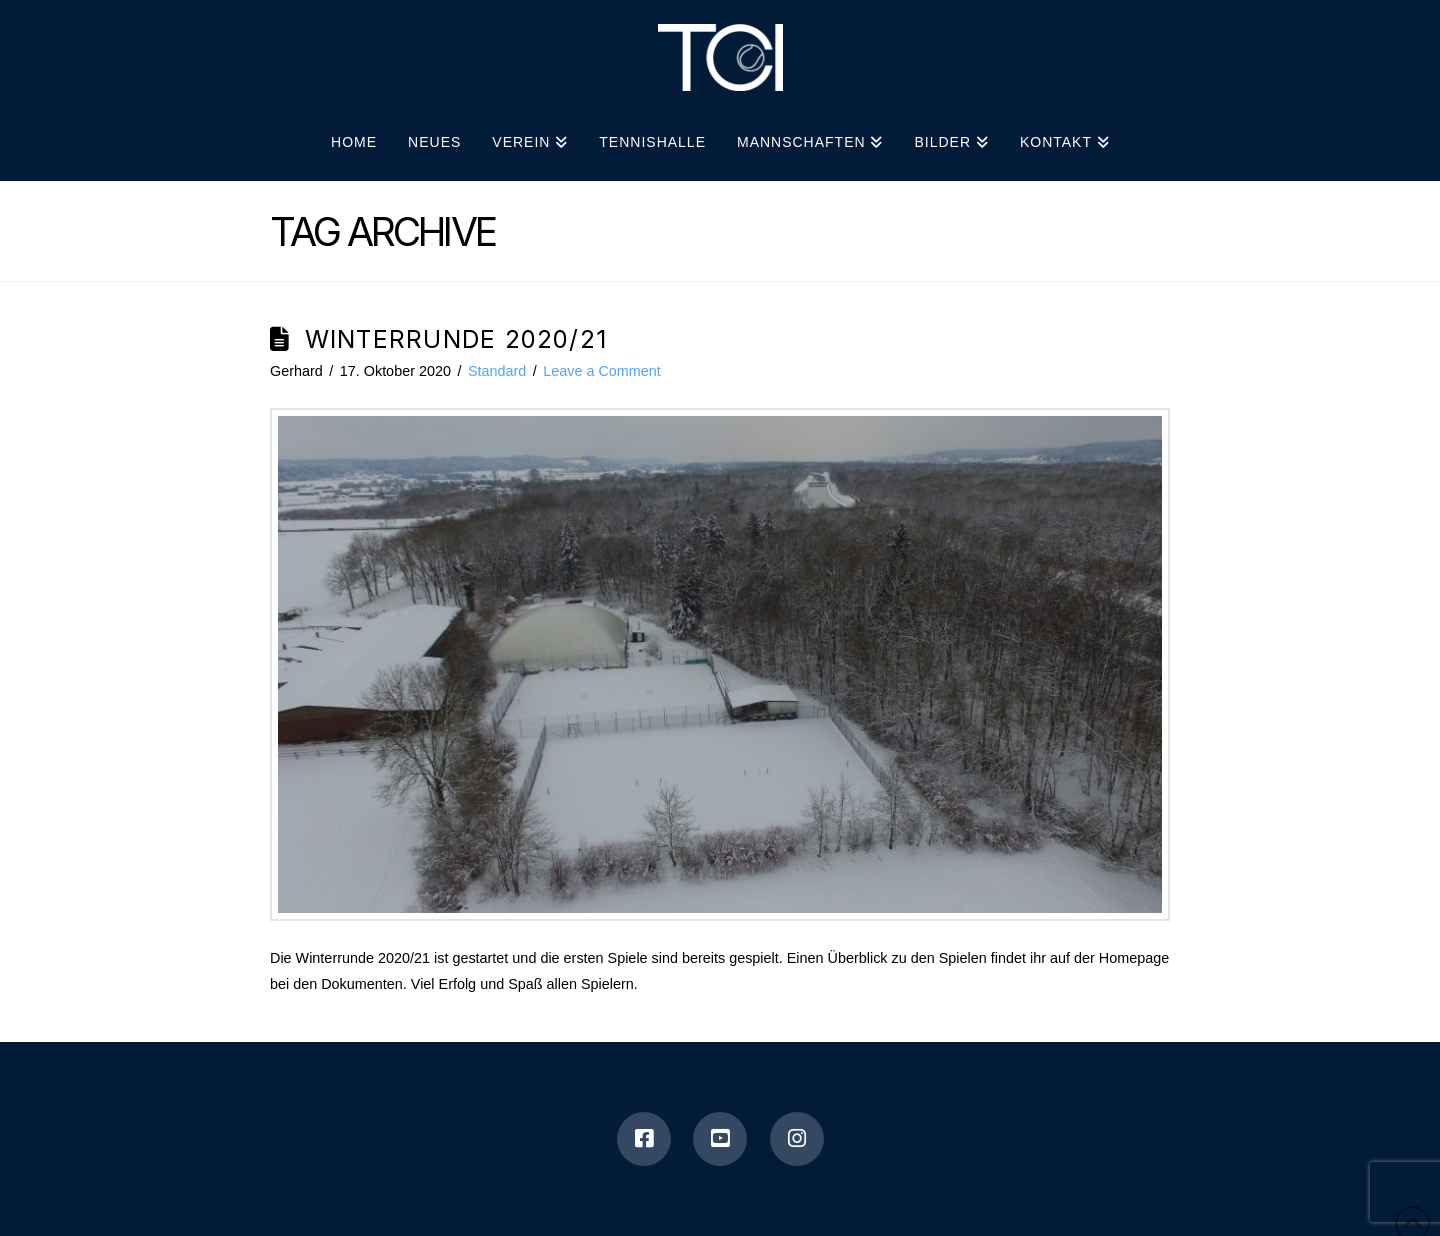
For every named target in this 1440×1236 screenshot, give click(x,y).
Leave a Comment (602, 371)
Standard (497, 371)
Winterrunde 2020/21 (456, 339)
